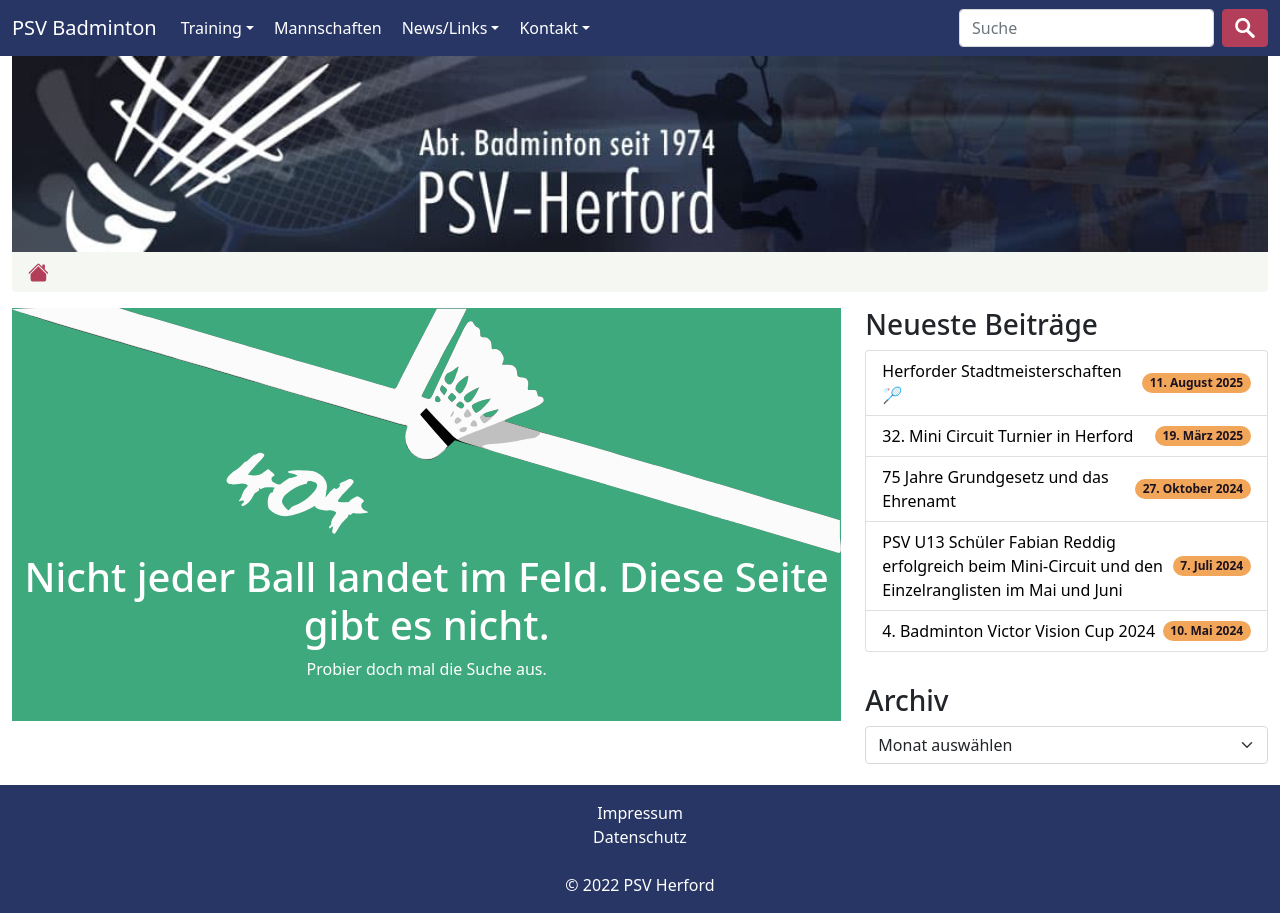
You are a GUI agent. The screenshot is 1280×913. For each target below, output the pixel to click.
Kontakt (548, 28)
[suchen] (1245, 28)
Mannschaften (328, 28)
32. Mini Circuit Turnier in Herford (1007, 436)
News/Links (445, 28)
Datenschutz (640, 837)
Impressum (640, 813)
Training (211, 28)
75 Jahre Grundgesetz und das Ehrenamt (995, 489)
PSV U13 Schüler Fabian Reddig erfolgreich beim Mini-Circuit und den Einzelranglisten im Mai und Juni (1022, 566)
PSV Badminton (84, 27)
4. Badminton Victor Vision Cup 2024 (1018, 631)
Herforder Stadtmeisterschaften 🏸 (1001, 383)
